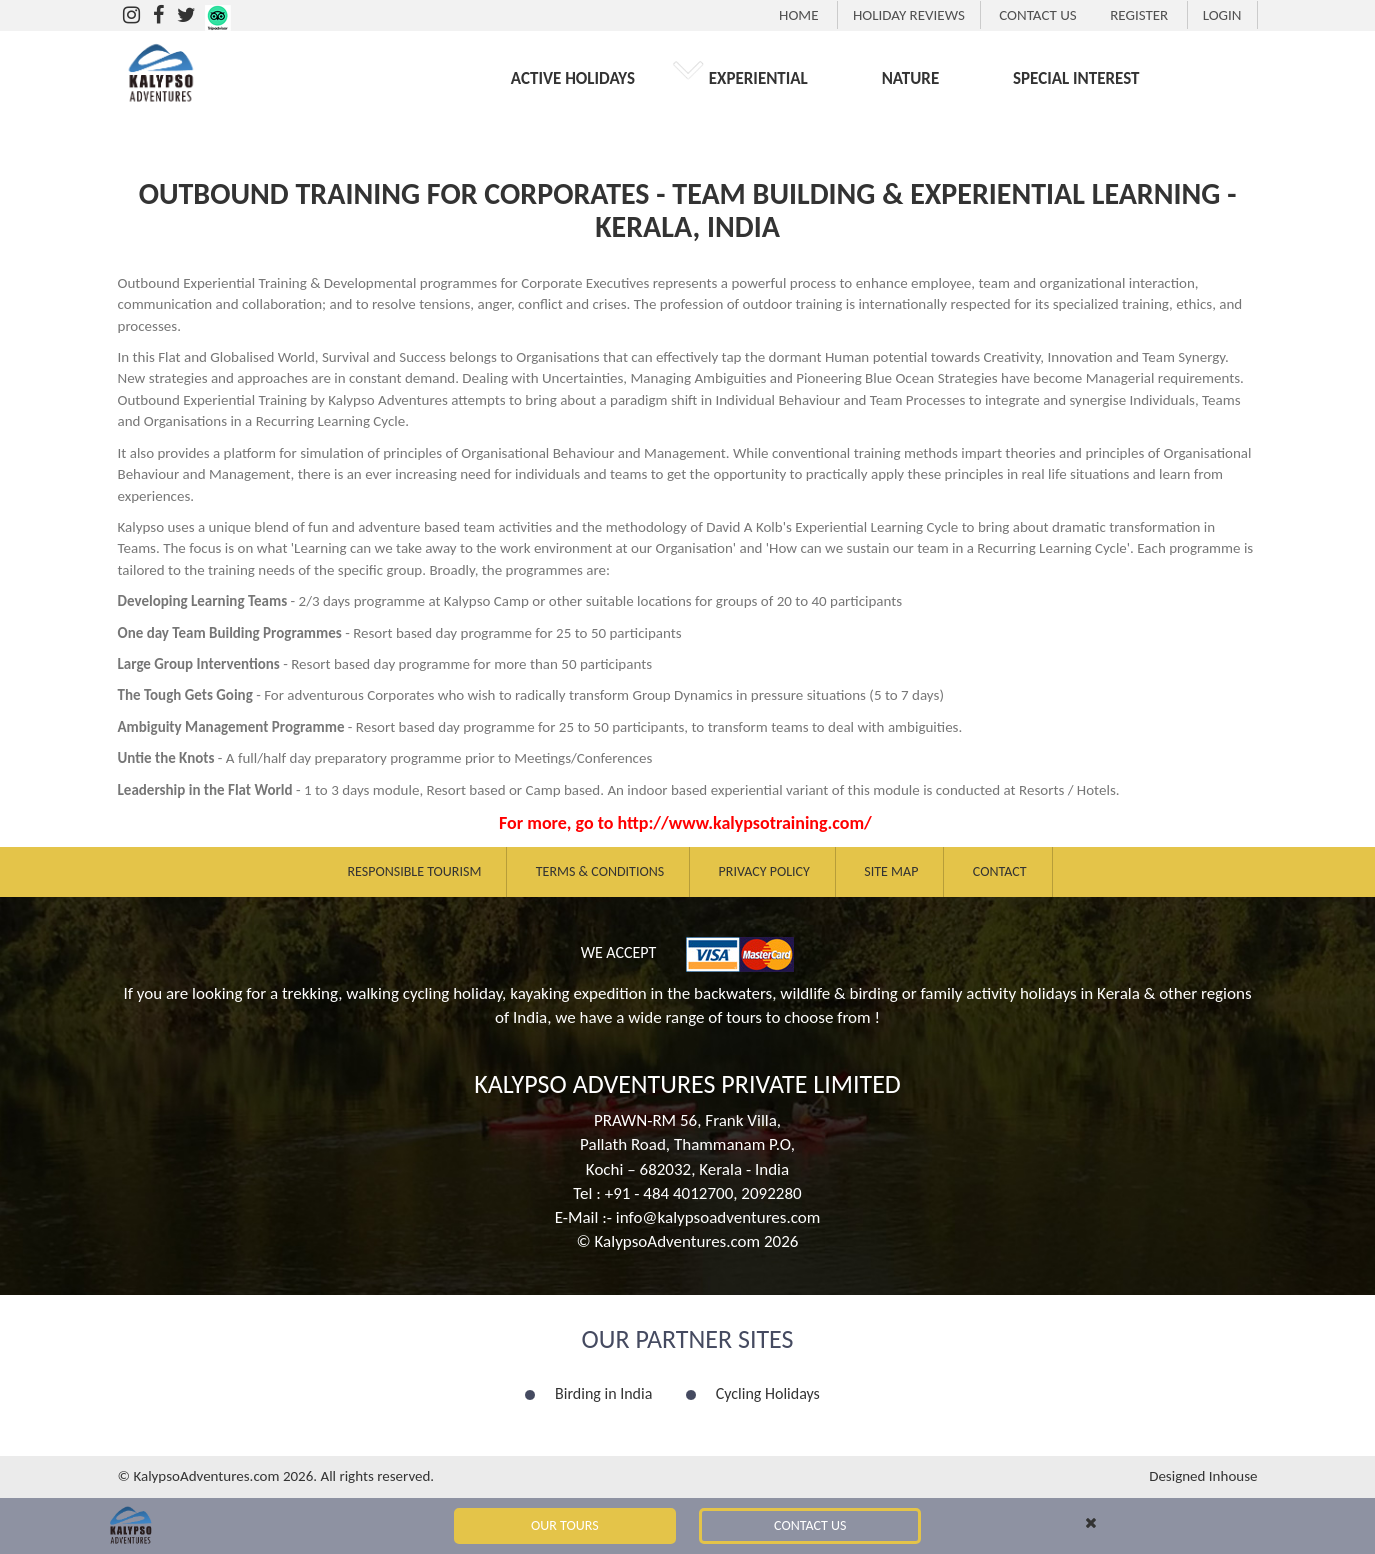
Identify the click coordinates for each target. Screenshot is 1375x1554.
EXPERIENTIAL (758, 78)
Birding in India (603, 1393)
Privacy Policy (764, 871)
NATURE (911, 78)
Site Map (891, 871)
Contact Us (810, 1525)
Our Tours (565, 1525)
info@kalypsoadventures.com (718, 1217)
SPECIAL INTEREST (1076, 78)
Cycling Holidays (768, 1393)
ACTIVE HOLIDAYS (573, 78)
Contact (1000, 871)
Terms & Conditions (600, 871)
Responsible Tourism (414, 871)
